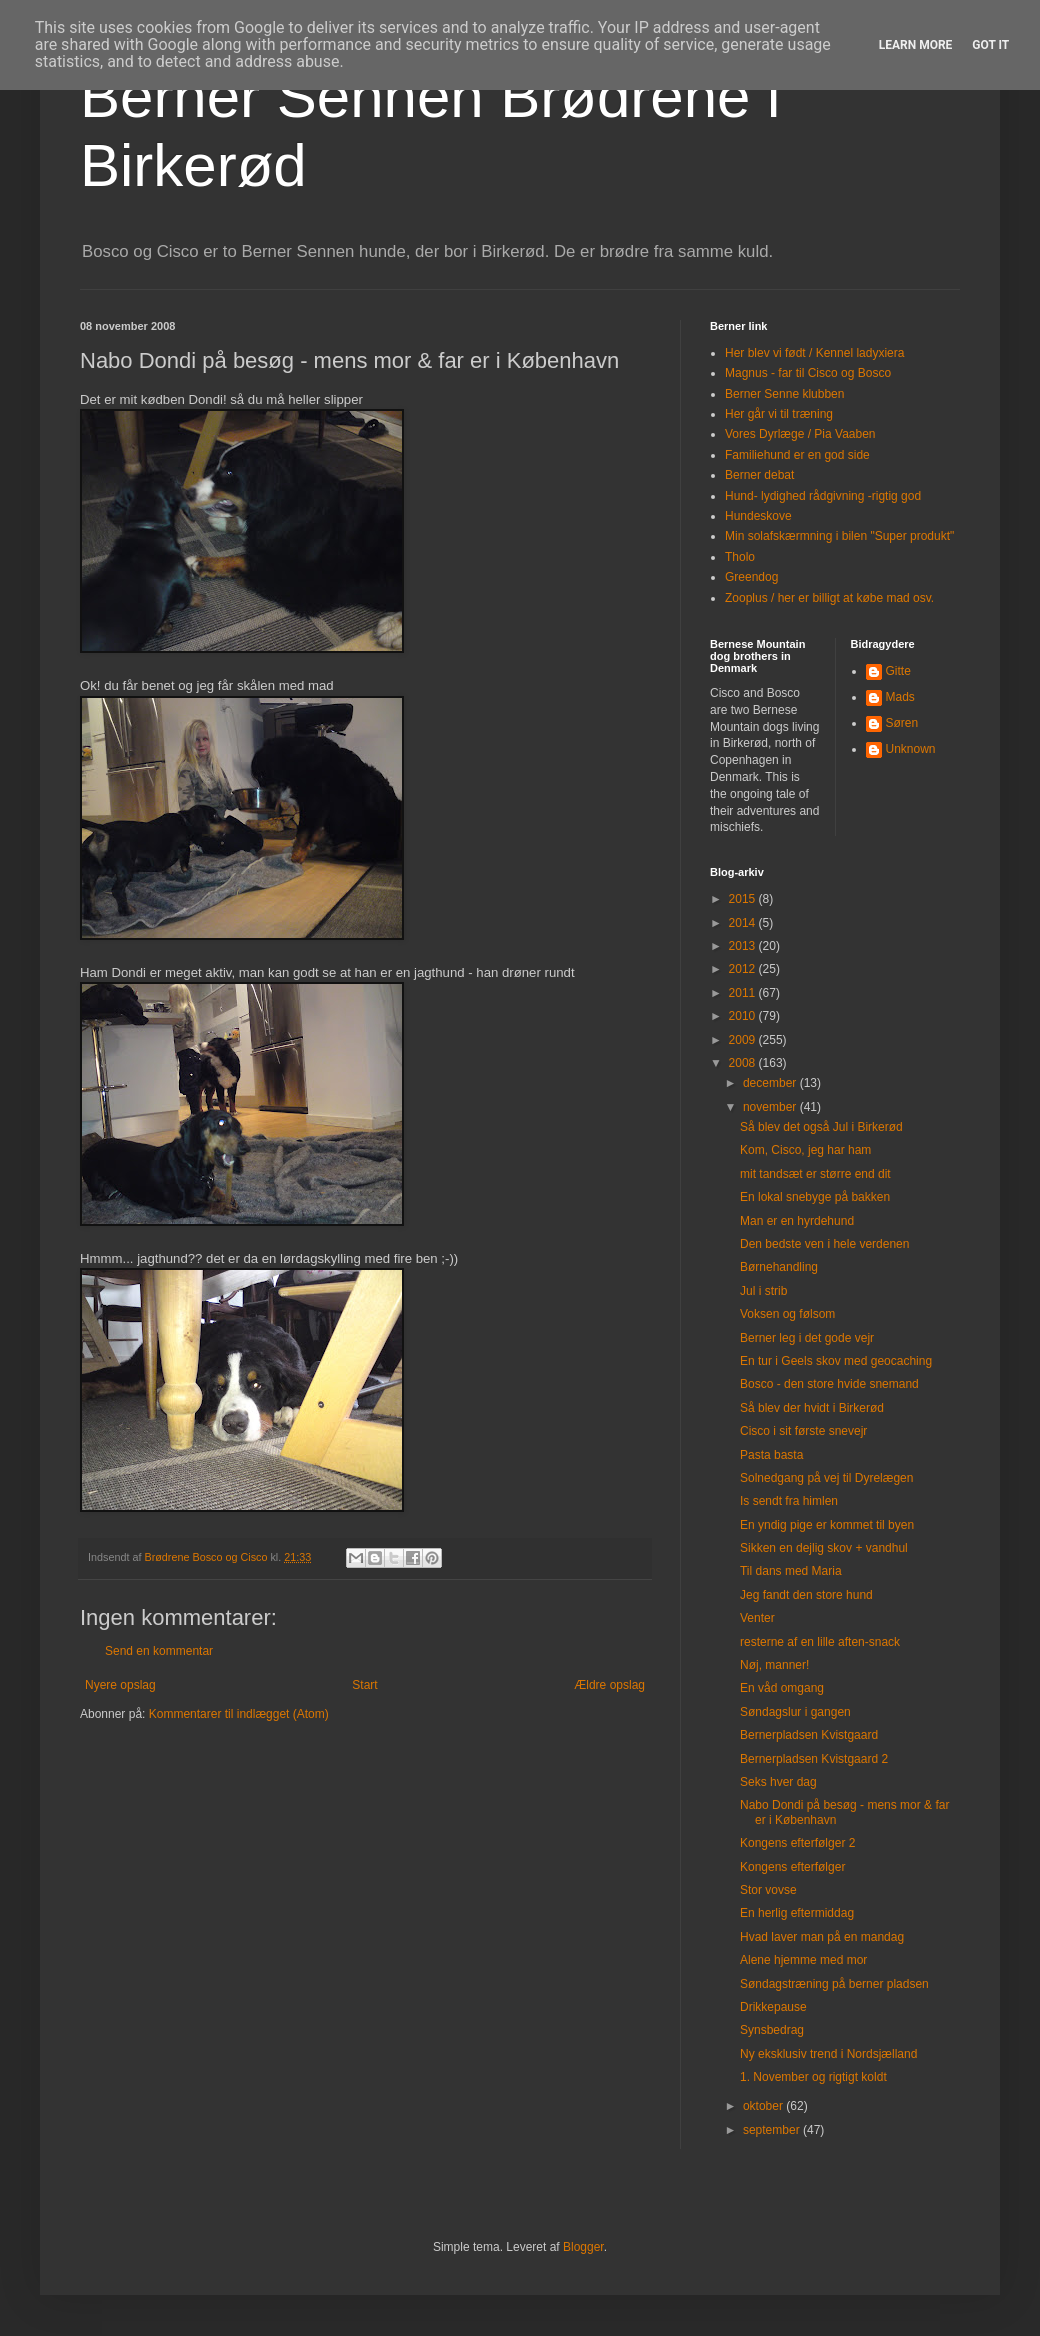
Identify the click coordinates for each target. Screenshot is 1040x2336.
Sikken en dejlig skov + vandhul (824, 1548)
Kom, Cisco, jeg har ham (805, 1150)
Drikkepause (773, 2007)
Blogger (583, 2247)
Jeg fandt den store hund (806, 1595)
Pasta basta (771, 1455)
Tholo (740, 557)
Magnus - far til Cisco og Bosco (808, 373)
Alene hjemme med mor (803, 1960)
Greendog (751, 577)
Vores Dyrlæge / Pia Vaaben (800, 434)
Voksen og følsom (787, 1314)
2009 (744, 1040)
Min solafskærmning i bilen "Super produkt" (839, 536)
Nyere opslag (120, 1685)
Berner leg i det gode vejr (807, 1338)
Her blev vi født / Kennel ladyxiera (814, 353)
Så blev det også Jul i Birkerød (821, 1127)
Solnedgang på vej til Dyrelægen (826, 1478)
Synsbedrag (772, 2030)
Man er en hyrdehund (797, 1221)
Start (364, 1685)
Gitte (898, 671)
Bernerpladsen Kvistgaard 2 (814, 1759)
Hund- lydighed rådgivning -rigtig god (823, 496)
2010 (744, 1016)
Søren (902, 723)
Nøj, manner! (774, 1665)
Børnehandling (779, 1267)
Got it (990, 45)
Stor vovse (768, 1890)
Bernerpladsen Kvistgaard (809, 1735)
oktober (764, 2106)
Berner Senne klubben (784, 394)
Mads (900, 697)
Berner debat (759, 475)
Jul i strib (763, 1291)
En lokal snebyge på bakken (815, 1197)
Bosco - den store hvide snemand (829, 1384)
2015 (744, 899)
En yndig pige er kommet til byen (827, 1525)
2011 (744, 993)
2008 (744, 1063)
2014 (744, 923)
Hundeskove (758, 516)
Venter (757, 1618)
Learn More (916, 45)
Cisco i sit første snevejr (803, 1431)
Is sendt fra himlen (789, 1501)
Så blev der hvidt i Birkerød (812, 1408)
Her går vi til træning (779, 414)
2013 (744, 946)
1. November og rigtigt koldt (813, 2077)
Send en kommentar (159, 1651)
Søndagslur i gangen (795, 1712)
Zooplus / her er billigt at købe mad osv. (829, 598)
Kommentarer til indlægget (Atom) (239, 1714)
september (773, 2130)
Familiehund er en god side (797, 455)
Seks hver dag (778, 1782)
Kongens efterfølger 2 (797, 1843)
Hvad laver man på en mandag (822, 1937)
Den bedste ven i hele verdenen (824, 1244)
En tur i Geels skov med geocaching (836, 1361)
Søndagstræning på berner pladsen (834, 1984)
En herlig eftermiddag (797, 1913)
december (771, 1083)
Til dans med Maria (791, 1571)
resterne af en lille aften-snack (820, 1642)
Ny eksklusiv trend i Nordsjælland (828, 2054)
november (771, 1107)
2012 (744, 969)
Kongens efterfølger (792, 1867)
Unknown (911, 749)
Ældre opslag (609, 1685)
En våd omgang (782, 1688)
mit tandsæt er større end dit (815, 1174)
